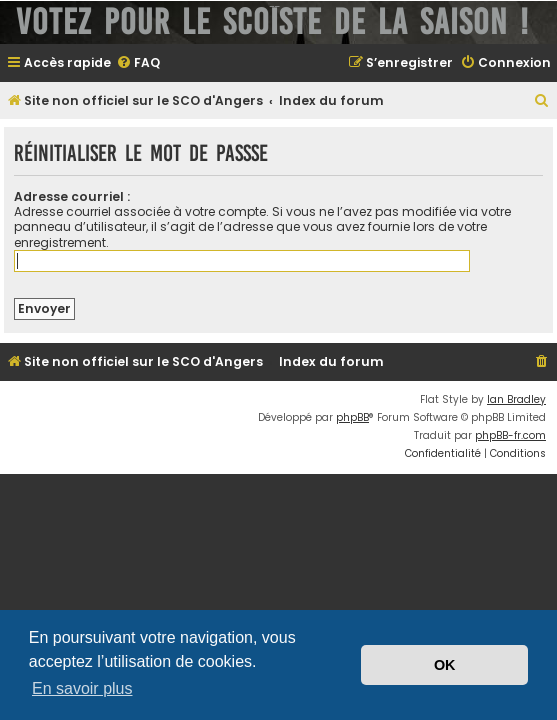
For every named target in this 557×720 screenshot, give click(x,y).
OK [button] (445, 665)
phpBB (352, 417)
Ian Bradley (516, 399)
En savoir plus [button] (82, 688)
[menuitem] (138, 63)
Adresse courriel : (72, 196)
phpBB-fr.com (510, 435)
